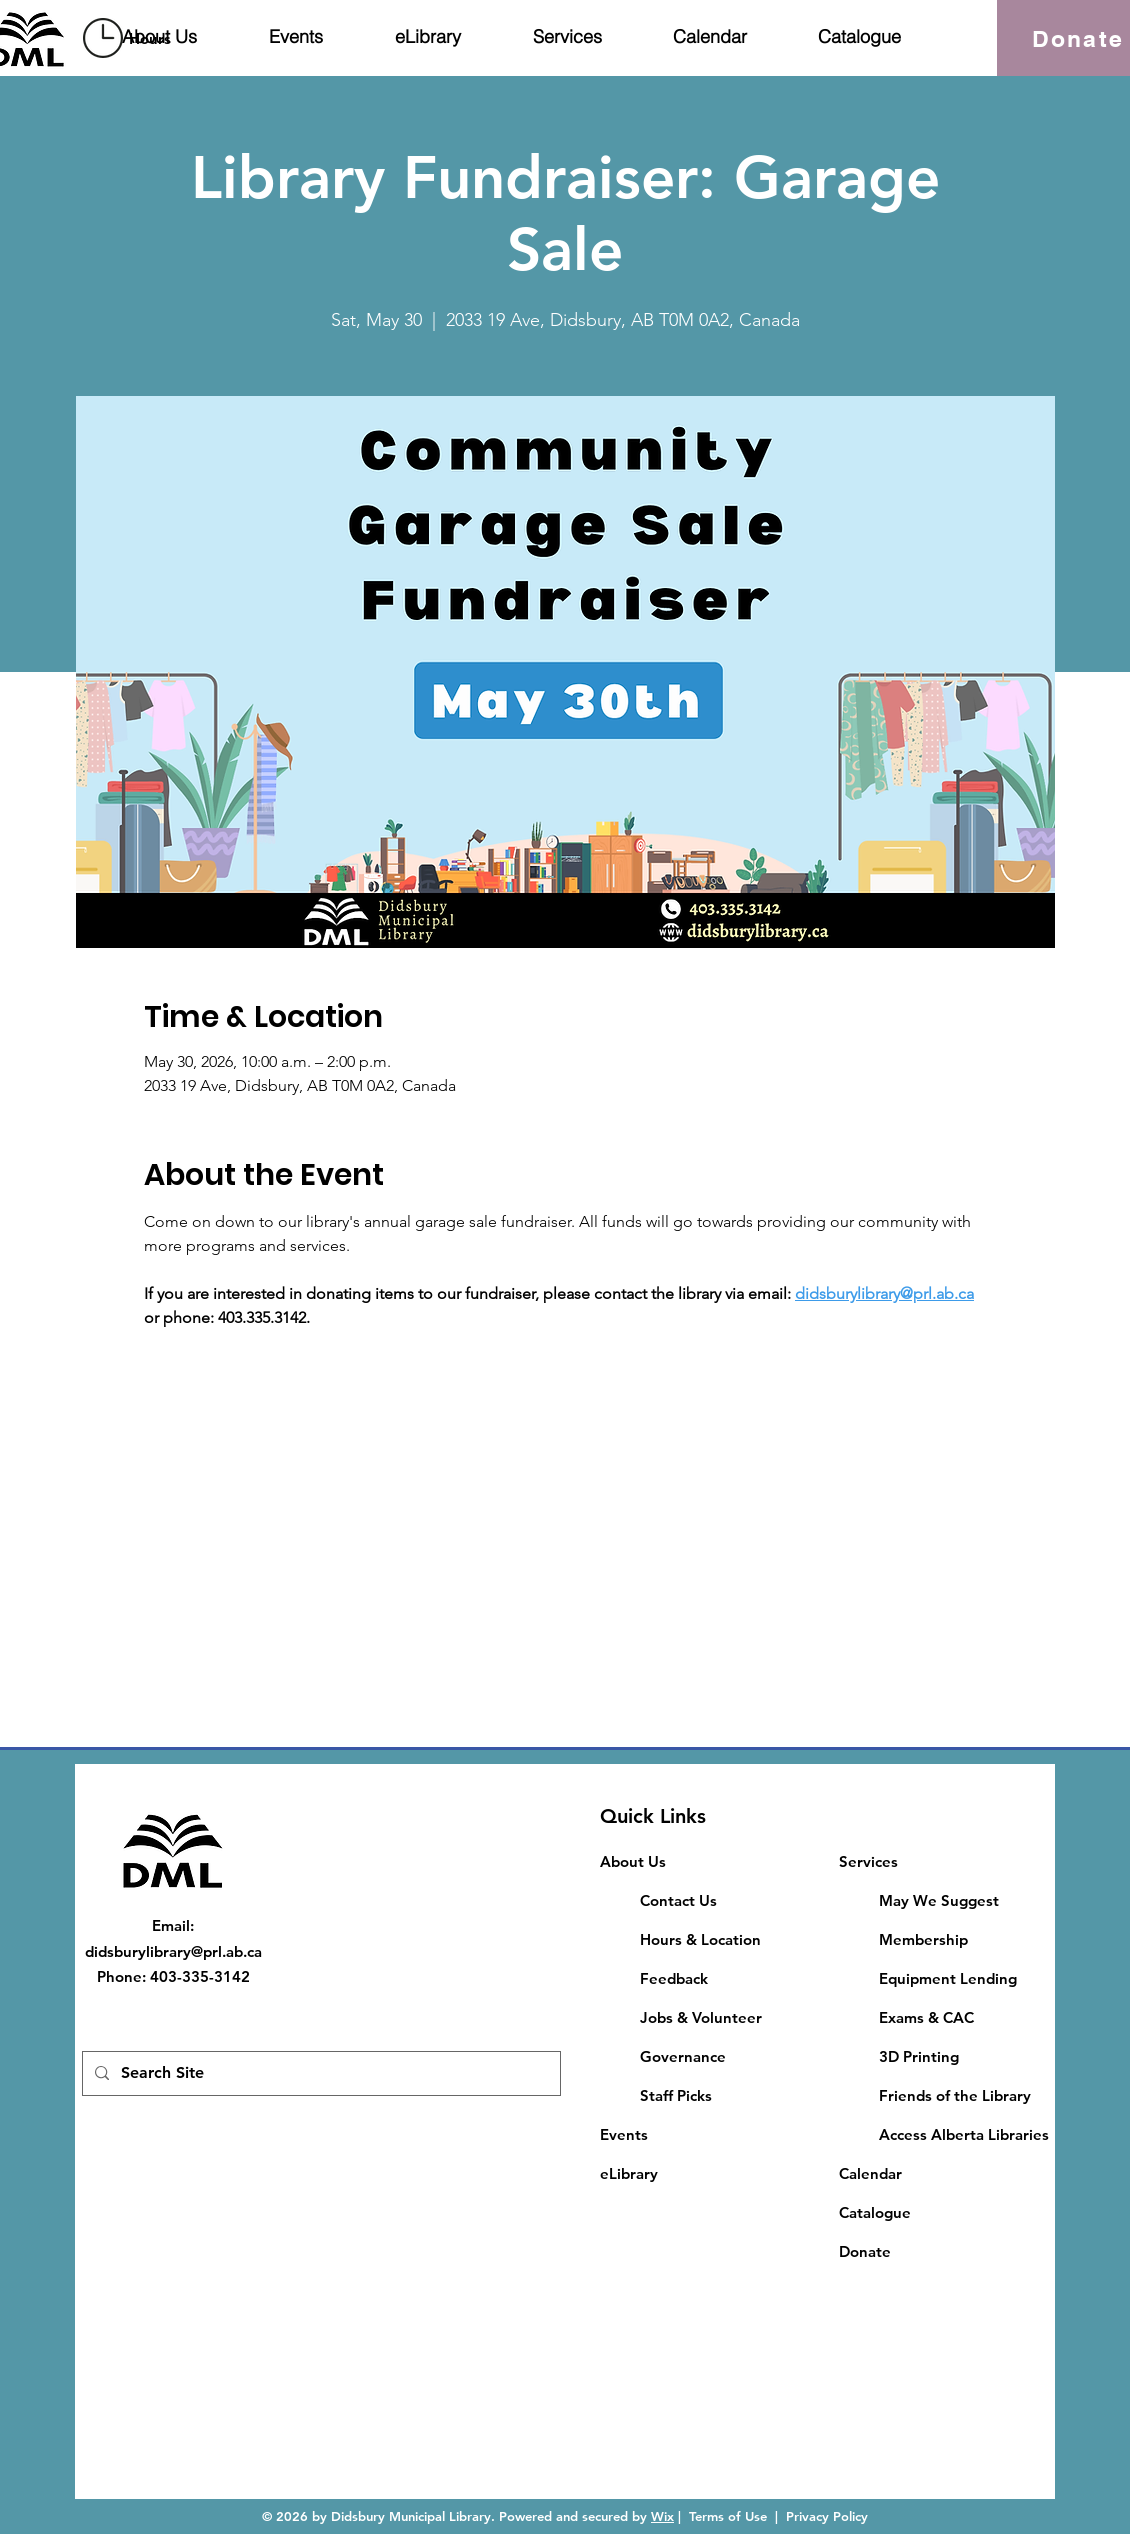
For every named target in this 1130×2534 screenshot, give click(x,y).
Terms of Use (728, 2516)
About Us (633, 1861)
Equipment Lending (948, 1978)
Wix (662, 2516)
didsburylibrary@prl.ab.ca (173, 1951)
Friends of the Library (955, 2095)
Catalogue (875, 2212)
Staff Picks (676, 2095)
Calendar (870, 2173)
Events (624, 2134)
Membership (923, 1939)
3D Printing (919, 2056)
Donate (865, 2251)
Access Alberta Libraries (964, 2134)
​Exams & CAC (926, 2017)
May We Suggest (939, 1900)
